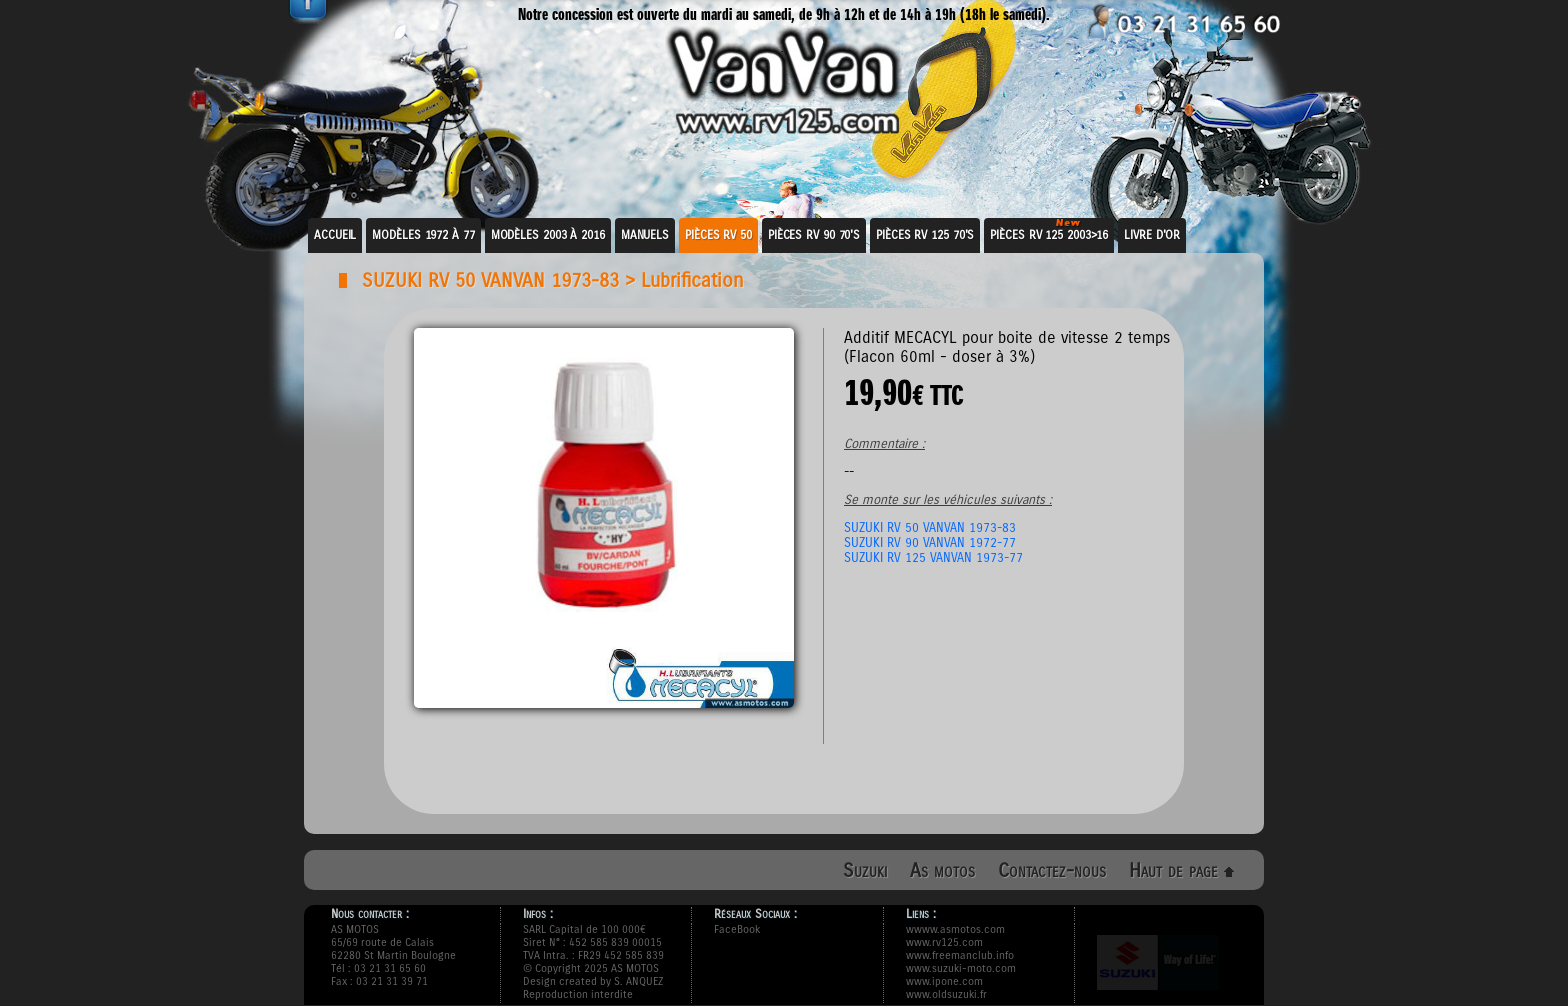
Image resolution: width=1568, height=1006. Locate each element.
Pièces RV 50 (718, 235)
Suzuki (865, 870)
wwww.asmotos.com (955, 929)
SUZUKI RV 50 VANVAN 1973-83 (490, 280)
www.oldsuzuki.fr (946, 994)
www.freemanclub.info (960, 955)
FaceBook (737, 929)
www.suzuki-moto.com (961, 968)
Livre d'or (1152, 235)
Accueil (335, 235)
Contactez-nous (1052, 870)
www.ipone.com (944, 981)
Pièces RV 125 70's (925, 235)
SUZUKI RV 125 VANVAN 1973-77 (933, 557)
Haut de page (1181, 870)
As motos (942, 870)
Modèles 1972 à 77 (423, 235)
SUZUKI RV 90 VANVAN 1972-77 (930, 542)
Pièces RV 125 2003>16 (1049, 235)
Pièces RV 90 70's (814, 235)
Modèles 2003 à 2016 (548, 235)
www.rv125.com (944, 942)
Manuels (645, 235)
